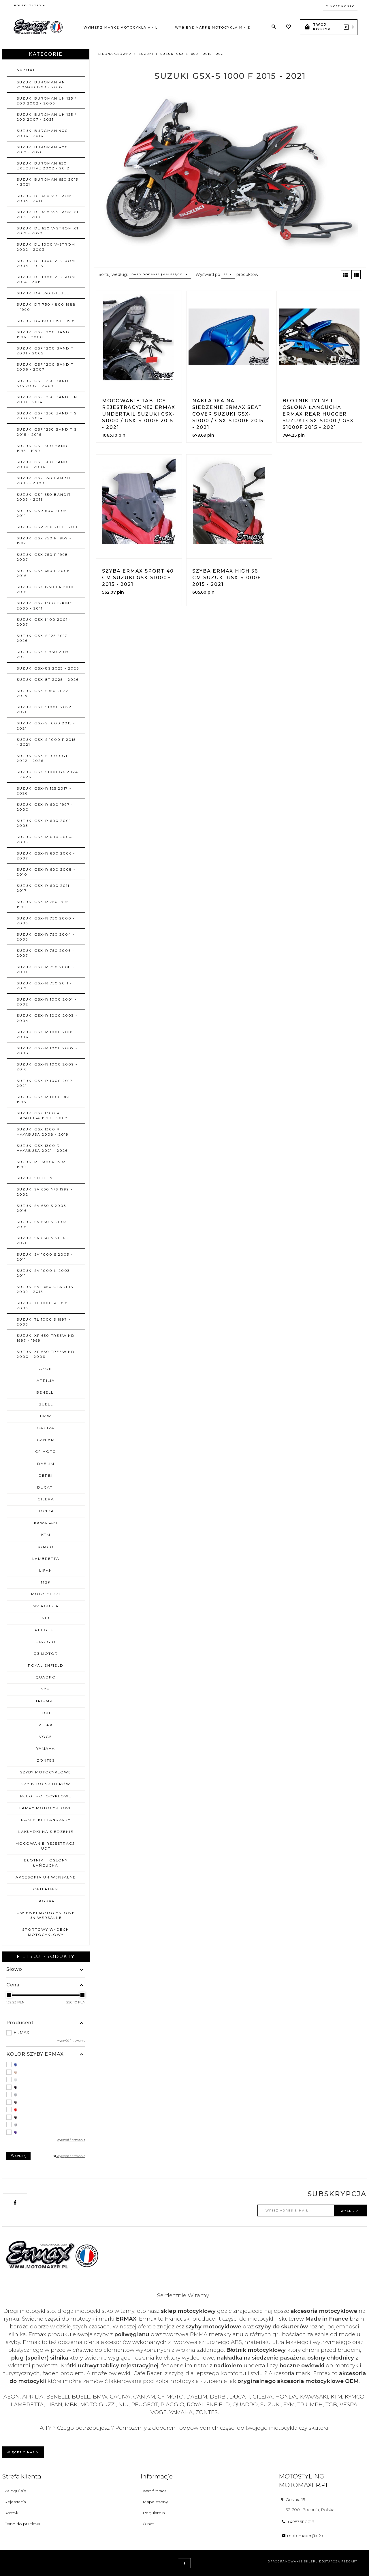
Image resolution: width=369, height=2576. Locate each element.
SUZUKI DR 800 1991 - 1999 (46, 321)
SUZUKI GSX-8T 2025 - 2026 (48, 679)
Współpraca (155, 2490)
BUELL (46, 1404)
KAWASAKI (46, 1523)
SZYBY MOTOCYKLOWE (45, 1772)
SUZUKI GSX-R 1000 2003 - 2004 (47, 1017)
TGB (45, 1713)
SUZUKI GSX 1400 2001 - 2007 (44, 622)
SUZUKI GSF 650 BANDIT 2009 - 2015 (44, 497)
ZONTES (46, 1760)
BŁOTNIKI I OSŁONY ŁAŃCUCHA (46, 1862)
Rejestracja (15, 2501)
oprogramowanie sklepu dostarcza (304, 2561)
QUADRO (45, 1677)
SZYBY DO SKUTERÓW (45, 1784)
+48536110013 (298, 2521)
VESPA (46, 1725)
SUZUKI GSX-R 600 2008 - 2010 (46, 871)
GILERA (45, 1499)
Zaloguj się (15, 2490)
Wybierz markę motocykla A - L (121, 27)
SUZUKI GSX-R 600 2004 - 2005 (46, 839)
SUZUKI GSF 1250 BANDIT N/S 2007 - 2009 (45, 383)
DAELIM (45, 1463)
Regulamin (154, 2512)
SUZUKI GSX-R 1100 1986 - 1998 (45, 1099)
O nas (148, 2523)
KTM (45, 1534)
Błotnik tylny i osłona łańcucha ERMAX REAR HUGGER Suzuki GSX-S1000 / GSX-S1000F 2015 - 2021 (319, 414)
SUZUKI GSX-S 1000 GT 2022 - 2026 (42, 758)
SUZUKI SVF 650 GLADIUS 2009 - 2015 (45, 1289)
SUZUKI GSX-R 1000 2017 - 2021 (46, 1083)
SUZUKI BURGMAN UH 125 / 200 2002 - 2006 (46, 100)
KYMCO (46, 1547)
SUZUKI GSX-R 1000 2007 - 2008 (47, 1050)
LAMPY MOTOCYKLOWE (45, 1808)
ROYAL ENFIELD (45, 1665)
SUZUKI (26, 70)
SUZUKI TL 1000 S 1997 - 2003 (44, 1321)
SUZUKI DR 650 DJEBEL (43, 293)
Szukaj (18, 2155)
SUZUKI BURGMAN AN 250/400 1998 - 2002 (41, 84)
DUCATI (45, 1487)
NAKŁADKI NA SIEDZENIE (46, 1831)
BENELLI (45, 1392)
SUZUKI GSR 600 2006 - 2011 (43, 513)
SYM (45, 1689)
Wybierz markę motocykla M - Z (212, 27)
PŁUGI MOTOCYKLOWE (45, 1796)
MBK (46, 1582)
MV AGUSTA (46, 1606)
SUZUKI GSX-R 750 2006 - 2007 (45, 953)
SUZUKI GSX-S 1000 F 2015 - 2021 (46, 742)
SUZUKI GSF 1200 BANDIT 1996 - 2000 (45, 334)
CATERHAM (45, 1889)
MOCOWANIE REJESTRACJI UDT (46, 1845)
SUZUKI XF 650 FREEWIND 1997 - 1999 (46, 1338)
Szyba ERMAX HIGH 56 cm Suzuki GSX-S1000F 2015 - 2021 (226, 577)
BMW (45, 1416)
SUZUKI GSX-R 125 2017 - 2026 (44, 790)
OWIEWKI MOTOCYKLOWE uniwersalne (45, 1915)
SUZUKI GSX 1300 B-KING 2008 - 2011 (45, 605)
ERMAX (21, 2032)
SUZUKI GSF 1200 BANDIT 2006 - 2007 (45, 366)
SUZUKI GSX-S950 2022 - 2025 (44, 693)
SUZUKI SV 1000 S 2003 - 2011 (45, 1256)
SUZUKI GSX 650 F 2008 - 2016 (45, 573)
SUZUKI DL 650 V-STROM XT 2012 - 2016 (48, 214)
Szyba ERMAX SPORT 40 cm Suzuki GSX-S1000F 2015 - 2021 (138, 577)
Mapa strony (155, 2501)
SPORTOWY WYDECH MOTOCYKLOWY (45, 1931)
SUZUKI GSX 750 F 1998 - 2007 (44, 557)
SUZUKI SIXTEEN (35, 1178)
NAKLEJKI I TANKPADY (46, 1820)
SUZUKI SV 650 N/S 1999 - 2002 (45, 1191)
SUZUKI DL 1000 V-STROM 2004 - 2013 (46, 263)
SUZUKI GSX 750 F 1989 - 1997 (44, 540)
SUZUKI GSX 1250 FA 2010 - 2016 (47, 589)
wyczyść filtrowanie (71, 2040)
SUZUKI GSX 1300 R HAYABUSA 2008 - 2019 (43, 1131)
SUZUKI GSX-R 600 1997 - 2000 (45, 807)
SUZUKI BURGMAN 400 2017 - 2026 (42, 149)
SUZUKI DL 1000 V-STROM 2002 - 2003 (46, 246)
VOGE (45, 1736)
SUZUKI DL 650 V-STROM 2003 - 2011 (44, 198)
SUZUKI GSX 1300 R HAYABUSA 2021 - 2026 (42, 1148)
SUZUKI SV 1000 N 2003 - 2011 (45, 1273)
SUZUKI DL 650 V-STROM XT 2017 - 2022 (48, 230)
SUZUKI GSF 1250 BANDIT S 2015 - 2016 (47, 431)
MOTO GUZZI (45, 1594)
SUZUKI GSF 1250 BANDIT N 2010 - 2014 (47, 399)
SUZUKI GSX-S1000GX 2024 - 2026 (47, 774)
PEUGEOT (46, 1630)
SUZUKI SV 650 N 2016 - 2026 (43, 1240)
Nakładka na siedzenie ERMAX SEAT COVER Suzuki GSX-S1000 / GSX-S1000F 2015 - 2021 (227, 414)
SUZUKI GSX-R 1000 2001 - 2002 (47, 1001)
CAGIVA (45, 1428)
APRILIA (46, 1380)
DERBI (46, 1475)
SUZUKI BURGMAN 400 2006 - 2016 (42, 133)
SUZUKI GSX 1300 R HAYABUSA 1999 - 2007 (42, 1115)
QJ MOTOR (45, 1653)
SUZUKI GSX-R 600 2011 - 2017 (45, 888)
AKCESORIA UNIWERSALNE (46, 1877)
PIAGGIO (46, 1642)
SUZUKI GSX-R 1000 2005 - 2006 (47, 1034)
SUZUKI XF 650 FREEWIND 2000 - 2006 (46, 1354)
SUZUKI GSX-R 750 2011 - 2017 (44, 985)
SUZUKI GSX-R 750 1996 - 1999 (44, 904)
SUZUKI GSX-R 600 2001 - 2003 (45, 823)
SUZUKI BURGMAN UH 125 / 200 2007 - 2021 (46, 116)
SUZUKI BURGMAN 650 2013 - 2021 (47, 181)
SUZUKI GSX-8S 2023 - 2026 (48, 668)
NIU (46, 1618)
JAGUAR (46, 1901)
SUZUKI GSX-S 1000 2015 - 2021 (46, 725)
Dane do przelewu (23, 2523)
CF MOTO (45, 1451)
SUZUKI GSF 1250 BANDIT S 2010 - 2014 (47, 415)
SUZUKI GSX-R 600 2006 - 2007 (46, 855)
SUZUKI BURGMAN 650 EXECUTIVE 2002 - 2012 (43, 165)
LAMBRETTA (45, 1558)
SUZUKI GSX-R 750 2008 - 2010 (46, 969)
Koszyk (11, 2512)
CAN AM (46, 1439)
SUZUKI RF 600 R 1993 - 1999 (43, 1164)
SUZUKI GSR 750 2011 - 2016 (48, 527)
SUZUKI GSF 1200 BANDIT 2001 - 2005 (45, 350)
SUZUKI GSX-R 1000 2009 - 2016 (47, 1066)
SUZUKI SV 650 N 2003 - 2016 (43, 1224)
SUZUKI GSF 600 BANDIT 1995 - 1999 (44, 448)
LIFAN (45, 1570)
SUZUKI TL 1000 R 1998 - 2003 (44, 1305)
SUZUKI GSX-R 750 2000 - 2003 (46, 920)
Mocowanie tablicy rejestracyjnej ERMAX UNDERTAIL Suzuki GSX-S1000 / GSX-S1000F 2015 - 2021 (138, 414)
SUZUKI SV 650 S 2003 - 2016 (43, 1208)
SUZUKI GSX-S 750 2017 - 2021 (44, 654)
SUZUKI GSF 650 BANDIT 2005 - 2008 (44, 480)
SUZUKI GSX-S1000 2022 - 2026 (46, 709)
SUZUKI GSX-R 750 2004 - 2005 (46, 936)
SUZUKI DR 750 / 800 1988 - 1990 (46, 306)
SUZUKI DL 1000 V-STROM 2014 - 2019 (46, 279)
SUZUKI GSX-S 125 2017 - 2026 (44, 638)
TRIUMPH (45, 1701)
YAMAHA (45, 1748)
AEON (45, 1368)
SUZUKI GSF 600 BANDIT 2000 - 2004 (44, 464)
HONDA (45, 1511)
